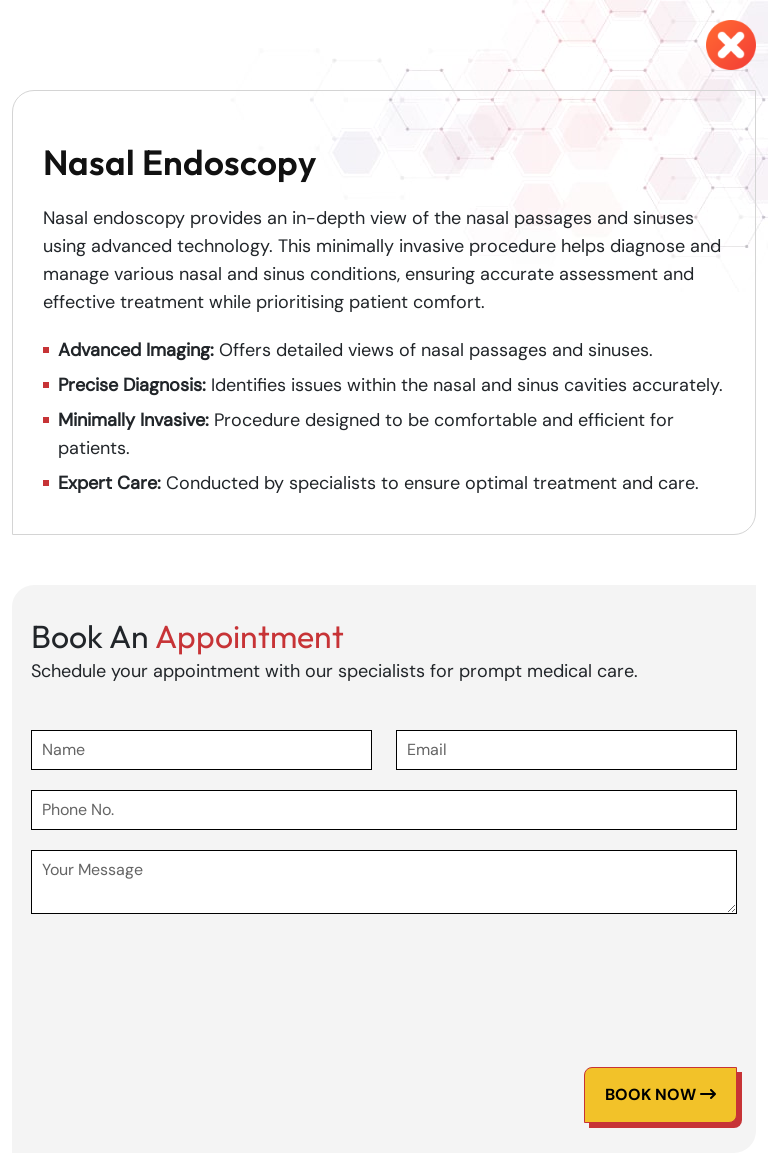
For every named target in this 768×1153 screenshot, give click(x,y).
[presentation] (183, 973)
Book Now (660, 1094)
